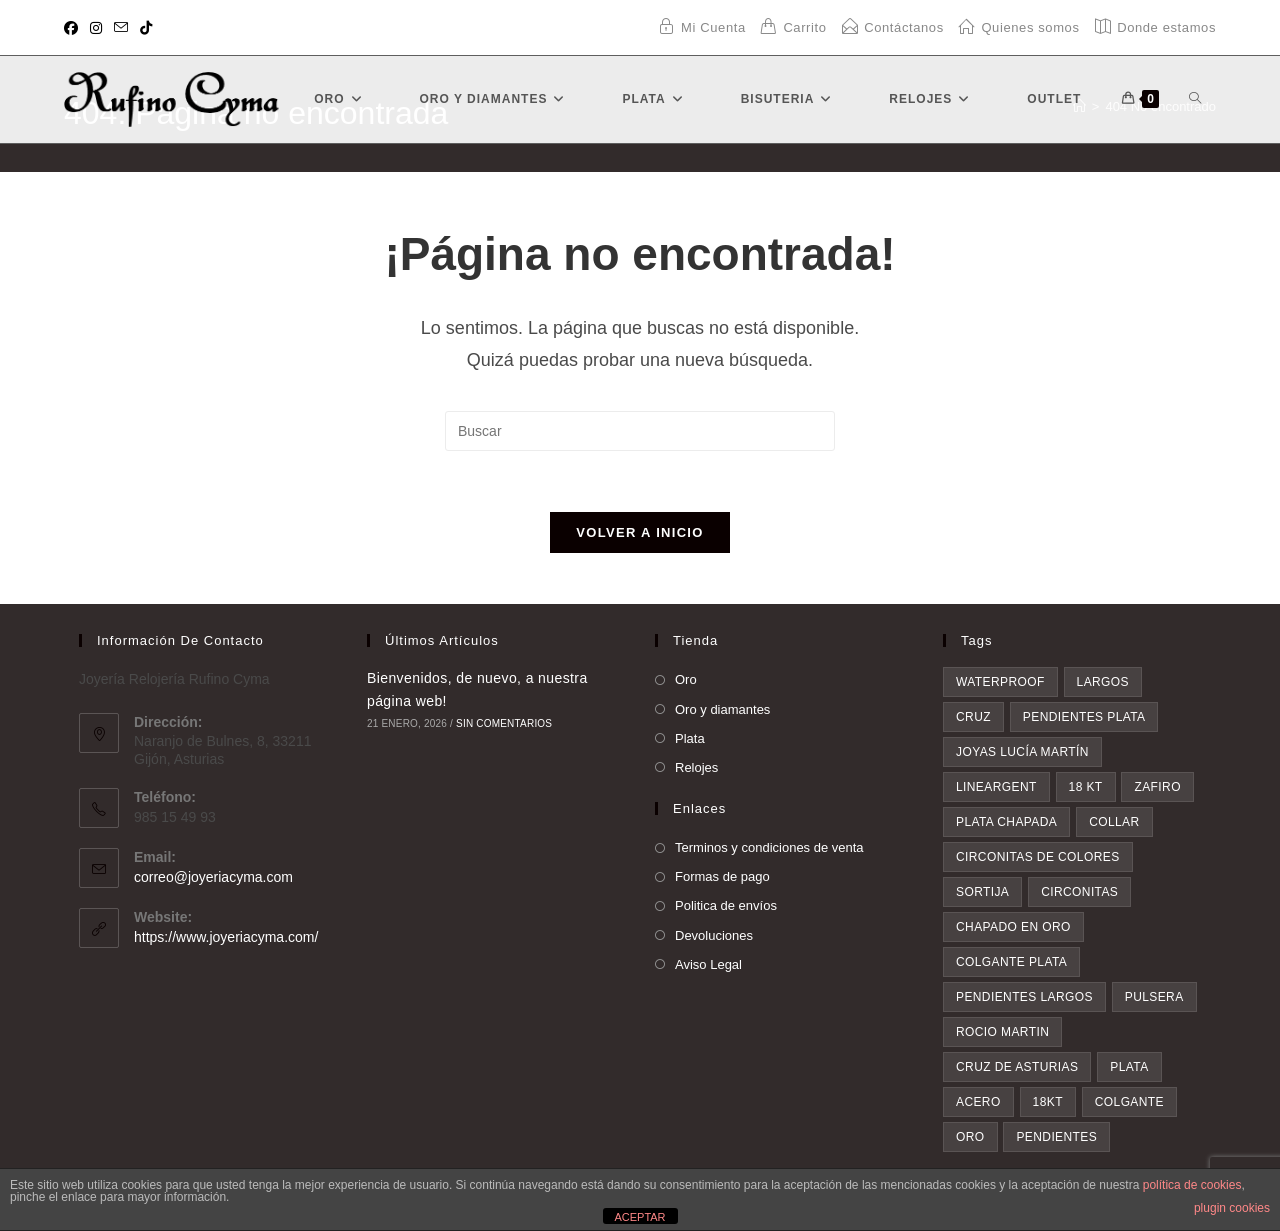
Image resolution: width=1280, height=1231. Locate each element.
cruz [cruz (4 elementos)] (973, 717)
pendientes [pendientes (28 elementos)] (1056, 1137)
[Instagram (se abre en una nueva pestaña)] (96, 28)
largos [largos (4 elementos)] (1103, 682)
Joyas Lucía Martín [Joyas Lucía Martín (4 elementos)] (1022, 752)
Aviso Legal (708, 964)
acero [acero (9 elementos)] (978, 1102)
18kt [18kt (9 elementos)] (1048, 1102)
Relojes (696, 767)
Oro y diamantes (722, 709)
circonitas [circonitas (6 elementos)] (1079, 892)
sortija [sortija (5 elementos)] (982, 892)
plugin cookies (1232, 1208)
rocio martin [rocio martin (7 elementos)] (1002, 1032)
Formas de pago (722, 876)
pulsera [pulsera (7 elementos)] (1154, 997)
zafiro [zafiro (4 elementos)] (1157, 787)
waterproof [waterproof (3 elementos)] (1000, 682)
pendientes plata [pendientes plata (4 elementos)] (1084, 717)
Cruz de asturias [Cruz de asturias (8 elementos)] (1017, 1067)
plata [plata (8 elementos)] (1129, 1067)
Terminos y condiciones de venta (769, 847)
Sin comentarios (504, 723)
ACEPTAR (639, 1217)
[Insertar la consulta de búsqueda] (640, 431)
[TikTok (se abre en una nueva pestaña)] (146, 28)
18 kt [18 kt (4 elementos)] (1086, 787)
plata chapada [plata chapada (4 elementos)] (1006, 822)
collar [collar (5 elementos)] (1114, 822)
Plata (690, 738)
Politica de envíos (726, 905)
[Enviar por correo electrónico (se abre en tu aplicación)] (121, 28)
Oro (686, 679)
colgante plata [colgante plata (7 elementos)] (1011, 962)
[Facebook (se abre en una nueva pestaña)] (74, 28)
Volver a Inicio (639, 532)
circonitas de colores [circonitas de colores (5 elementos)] (1038, 857)
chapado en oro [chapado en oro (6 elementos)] (1013, 927)
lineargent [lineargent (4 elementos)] (996, 787)
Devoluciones (714, 935)
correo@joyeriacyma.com (213, 877)
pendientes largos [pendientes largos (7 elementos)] (1024, 997)
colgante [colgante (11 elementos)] (1129, 1102)
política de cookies (1192, 1185)
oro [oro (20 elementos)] (970, 1137)
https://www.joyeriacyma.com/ (226, 937)
